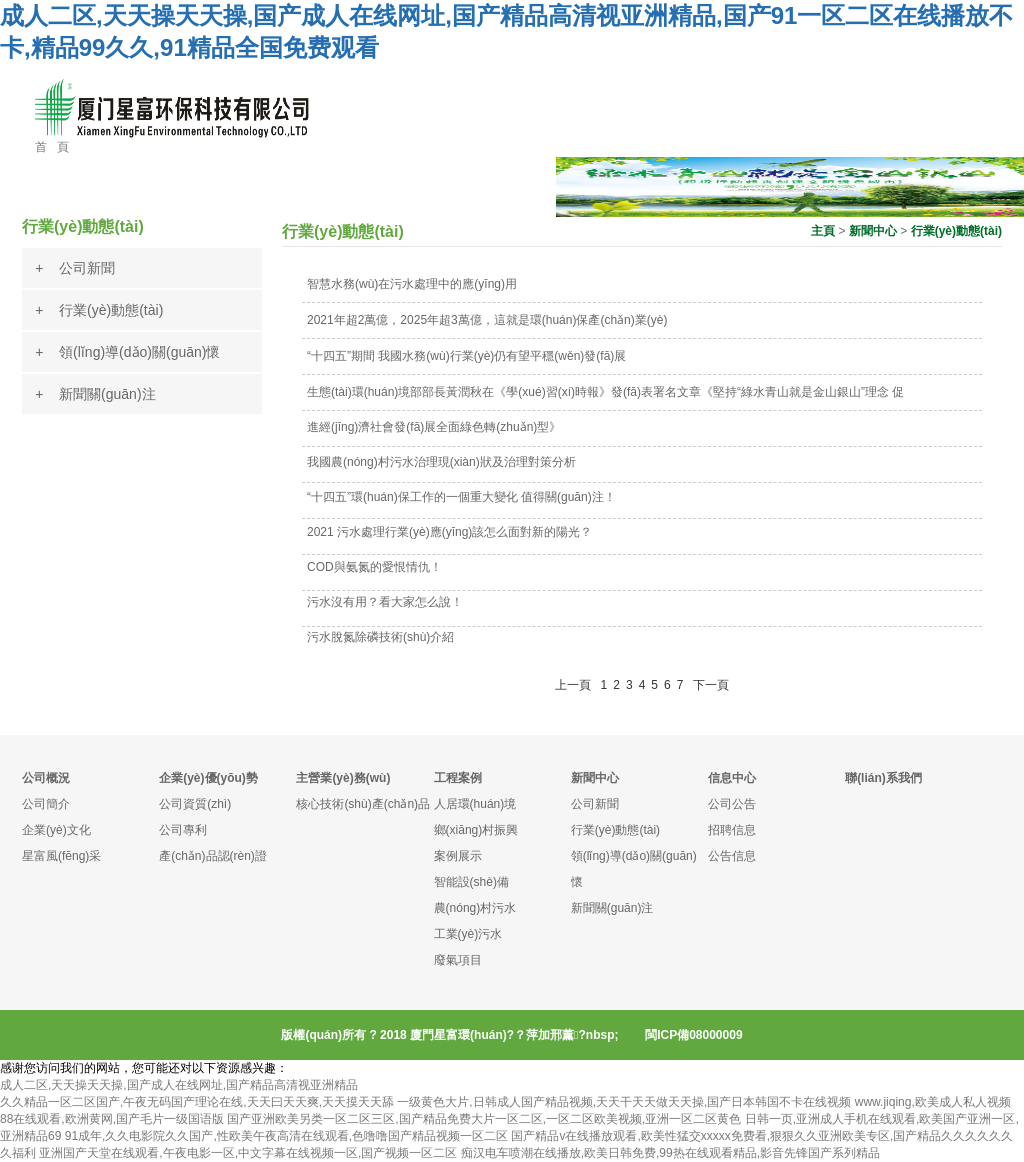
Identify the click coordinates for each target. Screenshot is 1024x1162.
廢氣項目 (458, 960)
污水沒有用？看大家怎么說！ (385, 602)
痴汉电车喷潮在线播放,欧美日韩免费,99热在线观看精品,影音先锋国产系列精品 (670, 1153)
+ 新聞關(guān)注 (95, 394)
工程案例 (458, 778)
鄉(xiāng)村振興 (476, 830)
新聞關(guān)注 (612, 908)
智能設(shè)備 (471, 882)
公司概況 (46, 778)
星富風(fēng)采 (61, 856)
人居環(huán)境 (475, 804)
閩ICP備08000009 (693, 1035)
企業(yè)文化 (56, 830)
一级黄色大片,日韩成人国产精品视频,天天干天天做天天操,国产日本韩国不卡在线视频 (624, 1102)
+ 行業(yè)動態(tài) (99, 310)
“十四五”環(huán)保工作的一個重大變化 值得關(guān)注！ (461, 497)
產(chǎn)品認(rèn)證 (213, 856)
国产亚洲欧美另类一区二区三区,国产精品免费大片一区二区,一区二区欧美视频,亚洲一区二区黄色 (484, 1119)
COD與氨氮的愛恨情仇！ (374, 567)
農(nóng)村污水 (475, 908)
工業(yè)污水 (468, 934)
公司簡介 (46, 804)
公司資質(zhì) (195, 804)
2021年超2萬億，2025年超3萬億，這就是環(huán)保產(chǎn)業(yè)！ (487, 320)
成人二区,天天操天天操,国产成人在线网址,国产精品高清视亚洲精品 (179, 1085)
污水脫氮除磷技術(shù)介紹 (380, 637)
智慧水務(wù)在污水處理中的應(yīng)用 (412, 284)
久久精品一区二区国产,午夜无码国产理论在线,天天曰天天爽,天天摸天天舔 (197, 1102)
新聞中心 (873, 231)
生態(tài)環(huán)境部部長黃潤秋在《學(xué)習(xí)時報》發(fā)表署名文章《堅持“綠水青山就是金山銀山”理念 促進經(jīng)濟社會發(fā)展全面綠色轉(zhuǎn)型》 (605, 409)
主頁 (823, 231)
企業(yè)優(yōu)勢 (208, 778)
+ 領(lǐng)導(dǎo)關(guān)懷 (127, 352)
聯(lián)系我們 (883, 778)
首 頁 (52, 147)
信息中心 (732, 778)
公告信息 (732, 856)
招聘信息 (732, 830)
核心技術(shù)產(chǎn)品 (363, 804)
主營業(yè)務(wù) (343, 778)
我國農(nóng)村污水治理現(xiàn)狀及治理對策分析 (441, 462)
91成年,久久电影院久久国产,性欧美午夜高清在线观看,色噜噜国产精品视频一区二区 (286, 1136)
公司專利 (183, 830)
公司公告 (732, 804)
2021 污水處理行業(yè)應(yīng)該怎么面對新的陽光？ (449, 532)
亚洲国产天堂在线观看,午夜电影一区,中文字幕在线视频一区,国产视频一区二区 (248, 1153)
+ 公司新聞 (75, 268)
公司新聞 (595, 804)
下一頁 (711, 685)
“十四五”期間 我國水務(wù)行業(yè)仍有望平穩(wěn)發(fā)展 (466, 356)
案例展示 (458, 856)
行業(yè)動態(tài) (956, 231)
